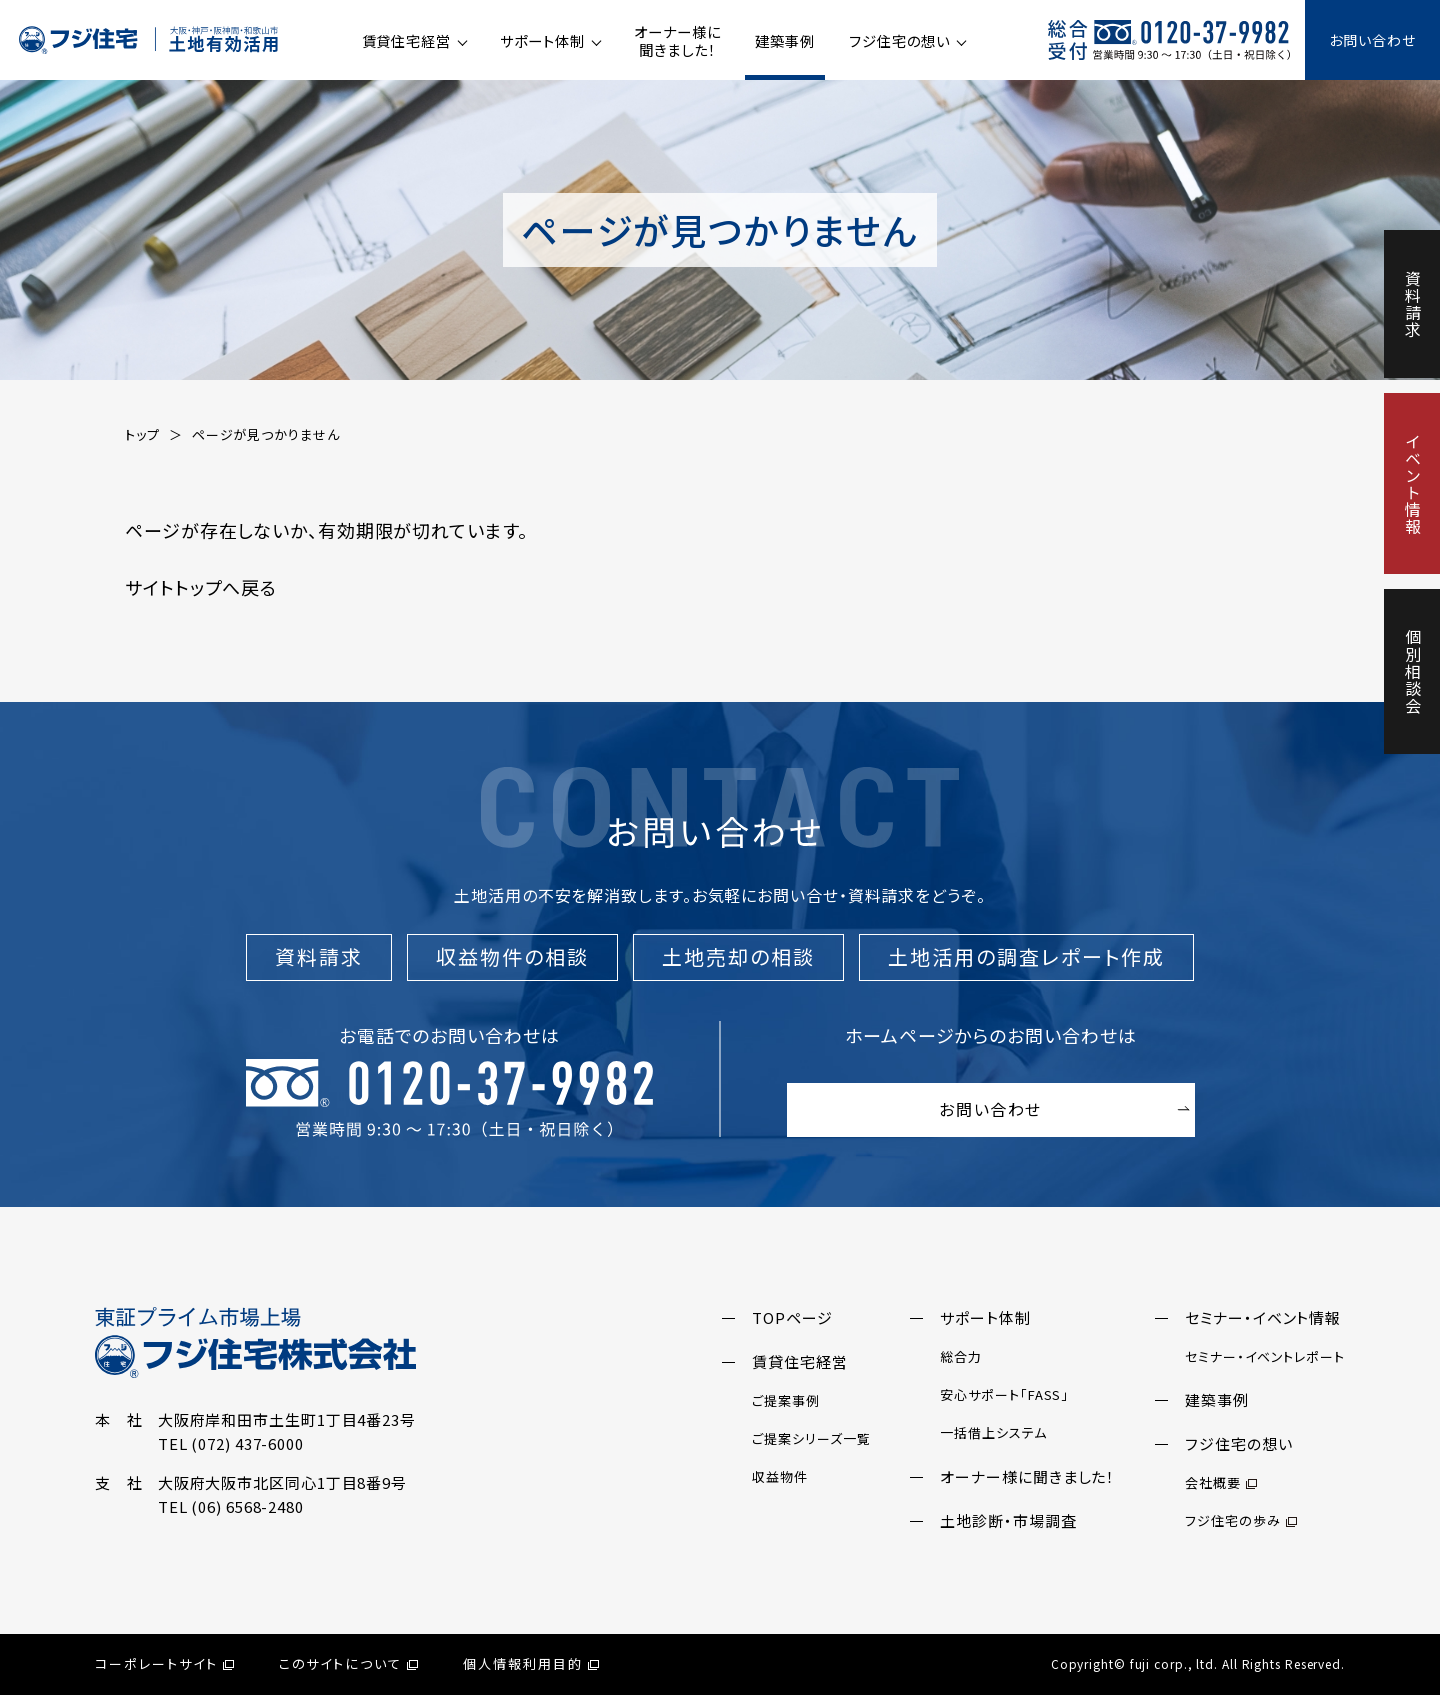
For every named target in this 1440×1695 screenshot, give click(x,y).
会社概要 (1221, 1482)
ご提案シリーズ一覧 (811, 1438)
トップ (142, 434)
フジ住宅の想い (899, 40)
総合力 (961, 1356)
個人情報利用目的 (531, 1663)
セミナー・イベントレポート (1265, 1356)
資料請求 (1413, 304)
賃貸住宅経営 (406, 40)
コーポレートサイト (164, 1663)
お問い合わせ (1372, 40)
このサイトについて (349, 1663)
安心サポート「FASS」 (1004, 1394)
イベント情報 (1413, 483)
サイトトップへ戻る (201, 587)
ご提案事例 (786, 1400)
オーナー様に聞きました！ (677, 41)
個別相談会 (1413, 671)
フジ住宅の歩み (1240, 1520)
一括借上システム (993, 1432)
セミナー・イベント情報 (1263, 1317)
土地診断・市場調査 (1008, 1520)
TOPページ (792, 1317)
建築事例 (785, 40)
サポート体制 (542, 40)
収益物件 (780, 1476)
